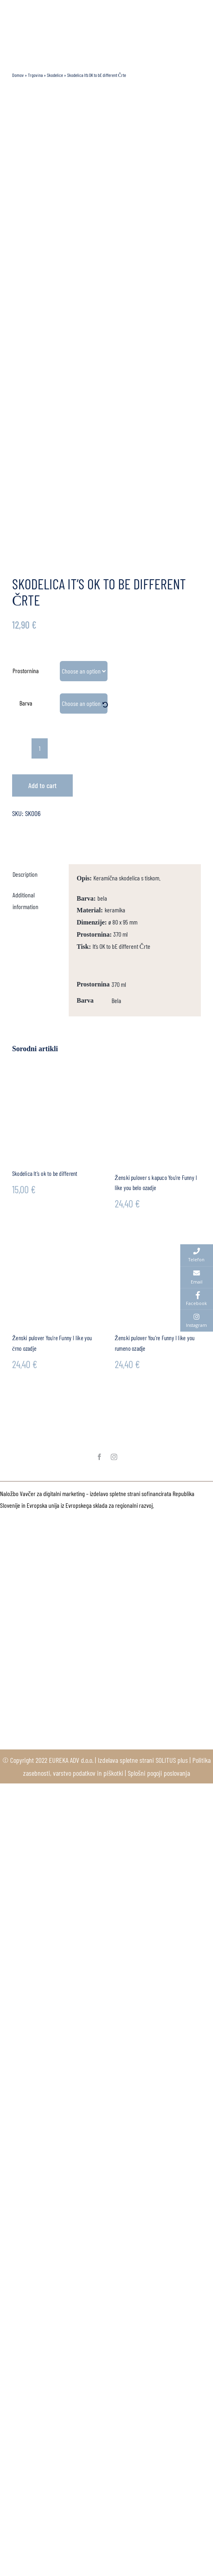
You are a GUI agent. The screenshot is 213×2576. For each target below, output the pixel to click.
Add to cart (42, 785)
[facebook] (99, 1457)
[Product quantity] (40, 748)
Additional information (25, 900)
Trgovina (35, 75)
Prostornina (26, 670)
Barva (25, 703)
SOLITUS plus (172, 1760)
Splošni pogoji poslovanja (159, 1772)
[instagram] (114, 1457)
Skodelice (55, 75)
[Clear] (105, 704)
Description (25, 874)
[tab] (36, 874)
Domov (18, 75)
